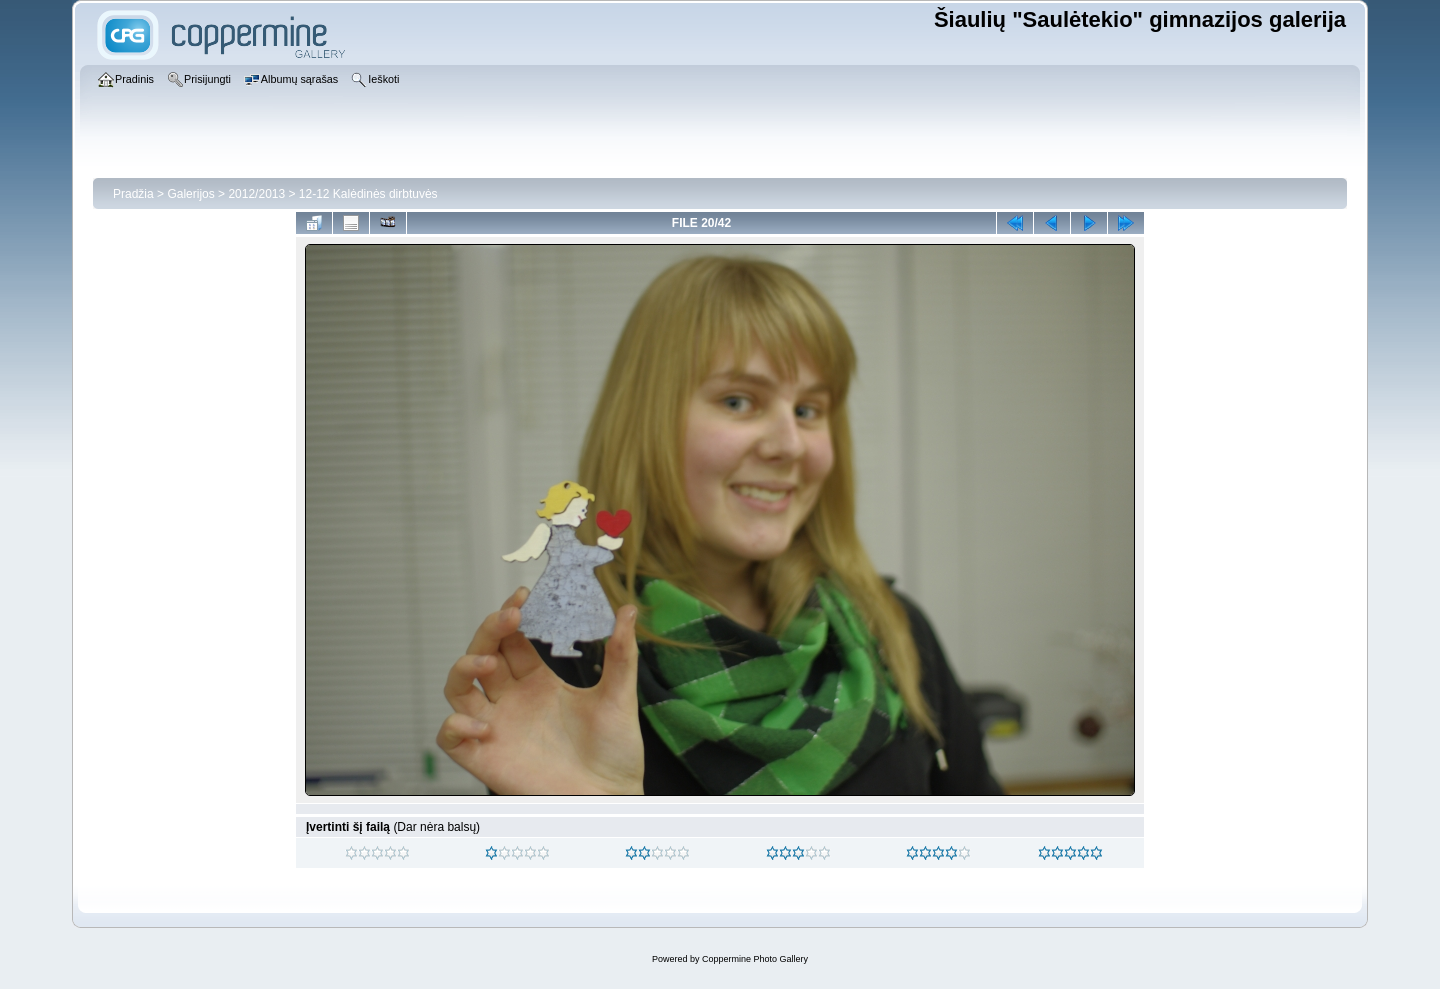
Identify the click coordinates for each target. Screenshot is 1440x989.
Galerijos (190, 194)
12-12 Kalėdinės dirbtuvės (368, 194)
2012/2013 (256, 194)
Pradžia (133, 194)
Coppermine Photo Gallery (755, 959)
